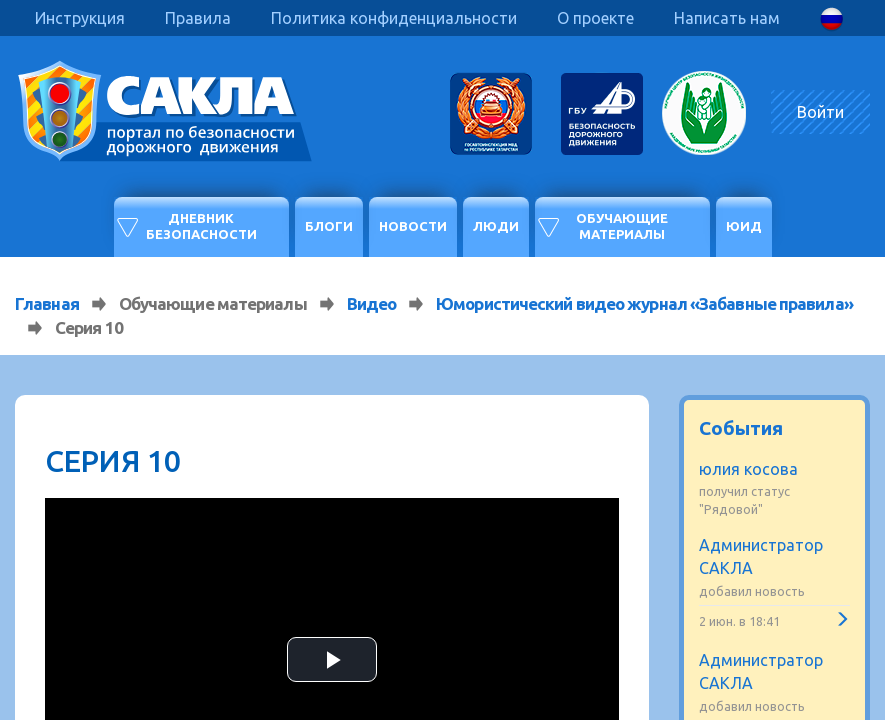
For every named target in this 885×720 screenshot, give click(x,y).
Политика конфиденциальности (394, 18)
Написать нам (727, 18)
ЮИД (744, 226)
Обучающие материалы (622, 226)
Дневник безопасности (201, 226)
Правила (198, 18)
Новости (413, 226)
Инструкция (80, 18)
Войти (820, 112)
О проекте (595, 18)
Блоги (329, 226)
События (741, 428)
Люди (496, 226)
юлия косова (748, 469)
